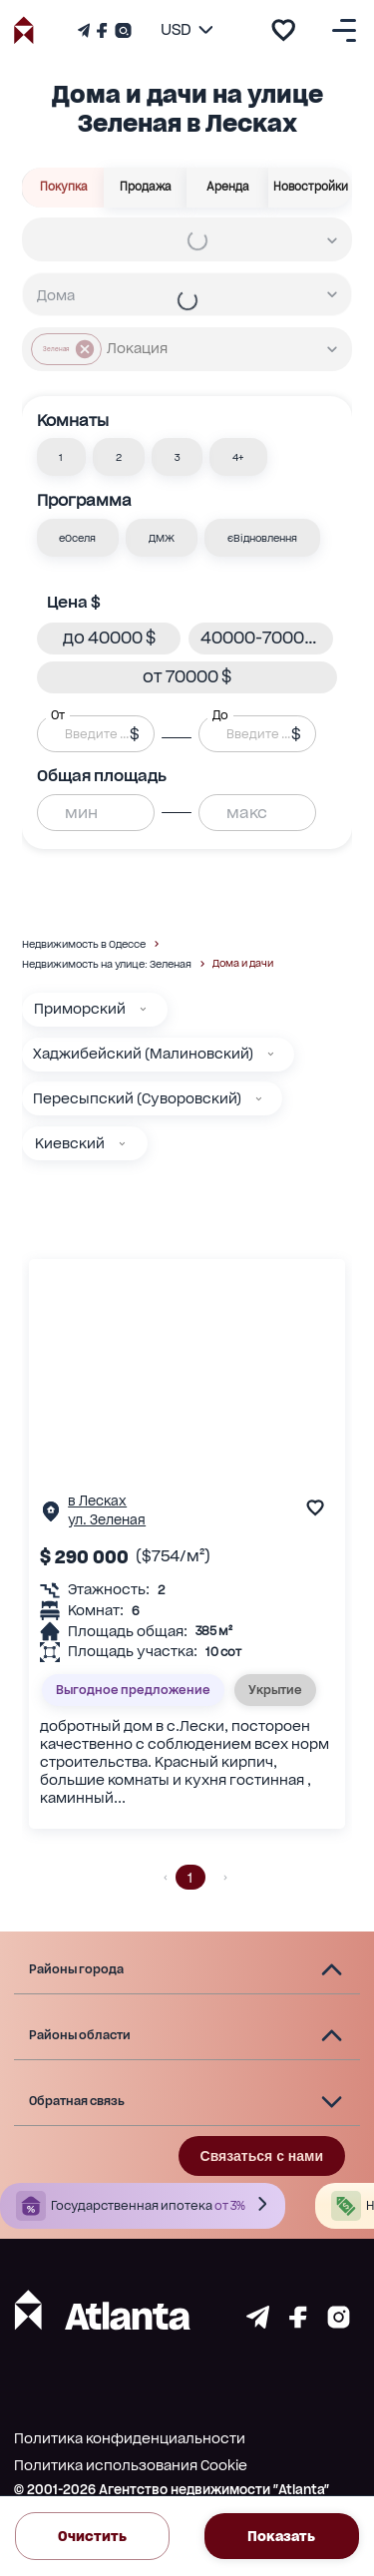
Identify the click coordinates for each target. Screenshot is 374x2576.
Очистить (92, 2536)
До (220, 715)
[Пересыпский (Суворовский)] (258, 1098)
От (58, 715)
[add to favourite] (283, 30)
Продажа (145, 188)
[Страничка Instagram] (121, 30)
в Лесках (97, 1501)
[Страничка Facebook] (102, 30)
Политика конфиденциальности (129, 2438)
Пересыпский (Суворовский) (137, 1098)
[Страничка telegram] (257, 2323)
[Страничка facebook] (298, 2323)
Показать (281, 2536)
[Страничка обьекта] (51, 1515)
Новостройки (310, 188)
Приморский (80, 1009)
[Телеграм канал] (86, 30)
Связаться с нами (261, 2156)
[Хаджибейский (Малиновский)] (270, 1054)
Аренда (228, 188)
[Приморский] (143, 1009)
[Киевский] (122, 1143)
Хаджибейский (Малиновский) (143, 1054)
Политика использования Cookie (130, 2465)
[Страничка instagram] (338, 2323)
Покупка (63, 188)
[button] (62, 457)
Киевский (70, 1143)
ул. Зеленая (107, 1519)
